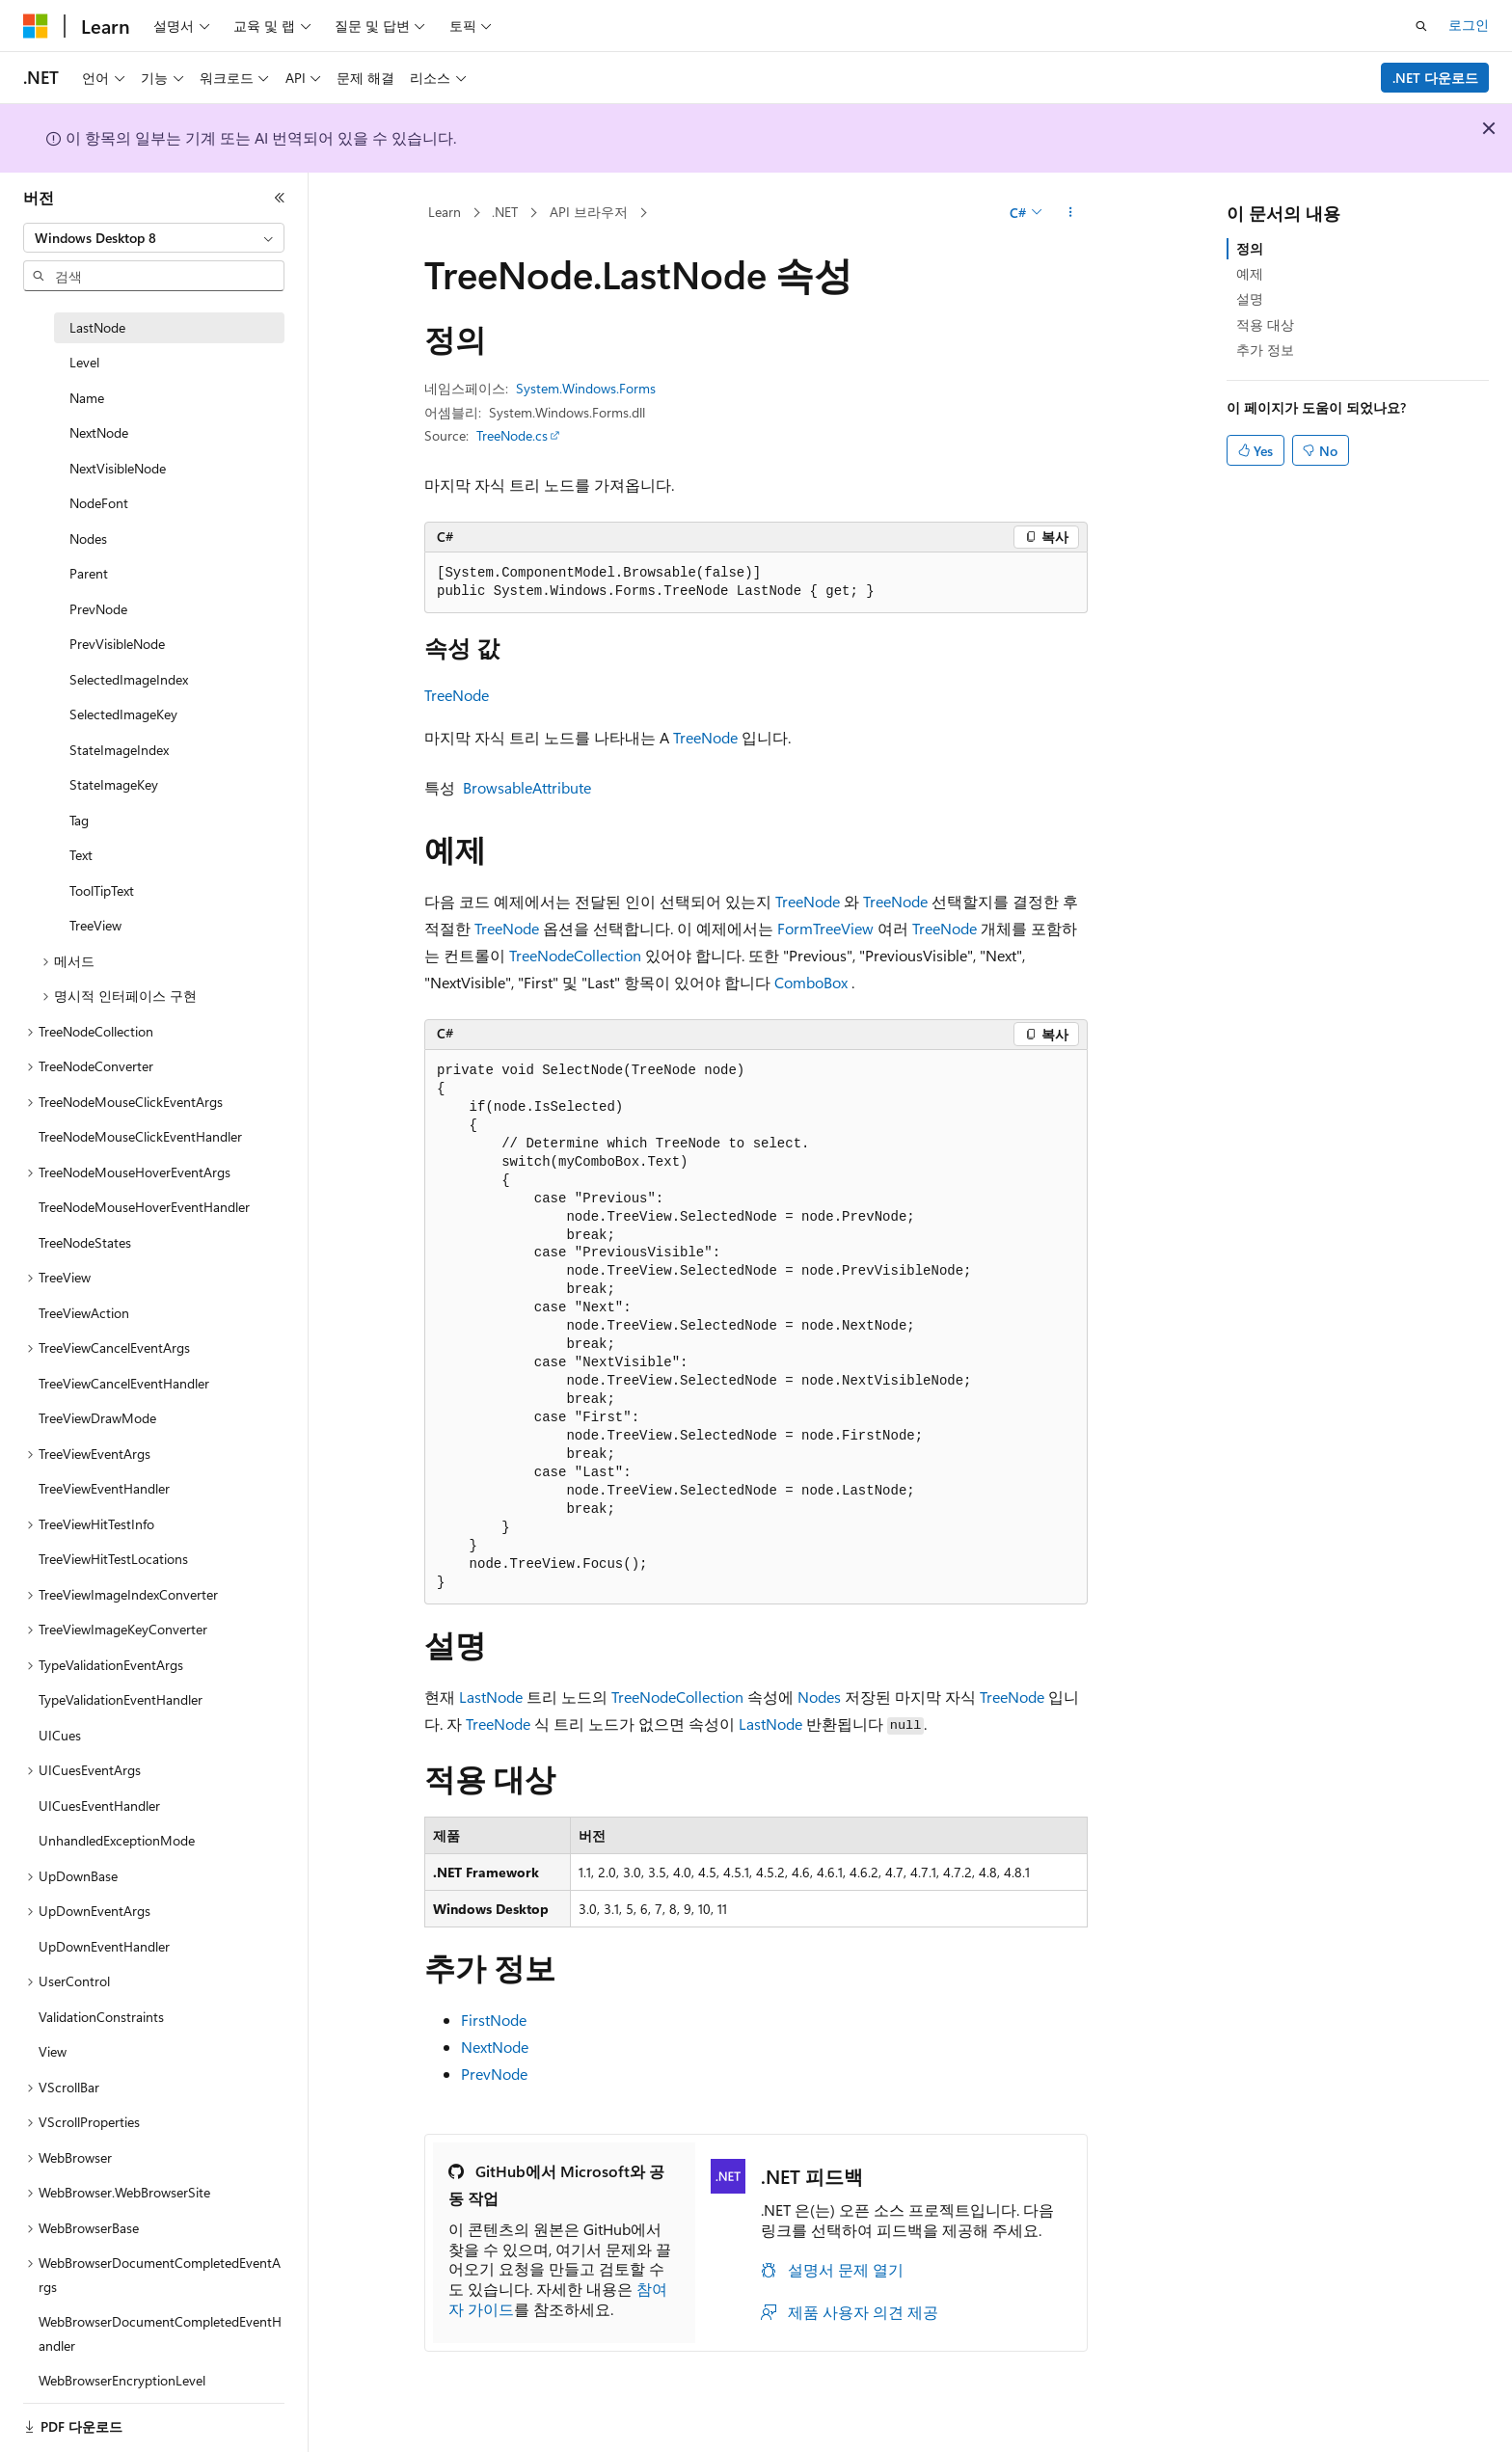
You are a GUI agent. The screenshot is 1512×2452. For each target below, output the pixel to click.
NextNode (494, 2046)
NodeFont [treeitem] (98, 503)
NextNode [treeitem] (98, 432)
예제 (1249, 273)
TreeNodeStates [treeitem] (85, 1242)
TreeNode (456, 695)
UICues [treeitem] (60, 1735)
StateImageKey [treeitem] (113, 784)
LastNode (491, 1696)
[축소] (279, 197)
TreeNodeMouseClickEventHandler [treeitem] (140, 1136)
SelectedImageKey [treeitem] (123, 714)
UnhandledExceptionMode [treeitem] (117, 1840)
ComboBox (811, 982)
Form (795, 928)
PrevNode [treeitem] (98, 609)
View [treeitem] (53, 2051)
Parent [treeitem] (88, 573)
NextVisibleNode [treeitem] (117, 468)
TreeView (843, 928)
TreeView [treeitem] (95, 925)
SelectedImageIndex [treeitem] (128, 679)
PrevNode (494, 2073)
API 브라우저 (589, 211)
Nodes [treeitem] (88, 538)
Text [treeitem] (81, 855)
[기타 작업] (1071, 213)
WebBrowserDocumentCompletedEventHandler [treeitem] (160, 2333)
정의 (1249, 248)
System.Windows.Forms (586, 388)
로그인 (1468, 24)
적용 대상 (1265, 324)
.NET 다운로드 (1435, 77)
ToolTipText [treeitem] (101, 890)
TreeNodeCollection (575, 955)
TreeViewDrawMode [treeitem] (97, 1418)
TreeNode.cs (512, 435)
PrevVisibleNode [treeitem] (117, 643)
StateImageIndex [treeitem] (119, 750)
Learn (444, 211)
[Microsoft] (35, 26)
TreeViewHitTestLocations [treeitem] (113, 1558)
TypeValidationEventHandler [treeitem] (120, 1699)
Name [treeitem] (86, 398)
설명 (1249, 298)
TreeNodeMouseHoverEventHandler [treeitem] (144, 1207)
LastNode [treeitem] (97, 327)
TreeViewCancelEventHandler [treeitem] (124, 1383)
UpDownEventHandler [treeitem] (104, 1946)
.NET (505, 211)
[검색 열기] (1421, 26)
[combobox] (153, 238)
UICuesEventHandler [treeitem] (99, 1805)
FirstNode (493, 2019)
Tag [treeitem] (79, 820)
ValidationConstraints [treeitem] (101, 2016)
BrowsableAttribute (527, 787)
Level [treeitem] (84, 362)
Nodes (819, 1696)
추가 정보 (1265, 349)
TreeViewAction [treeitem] (84, 1313)
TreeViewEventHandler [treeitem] (104, 1488)
